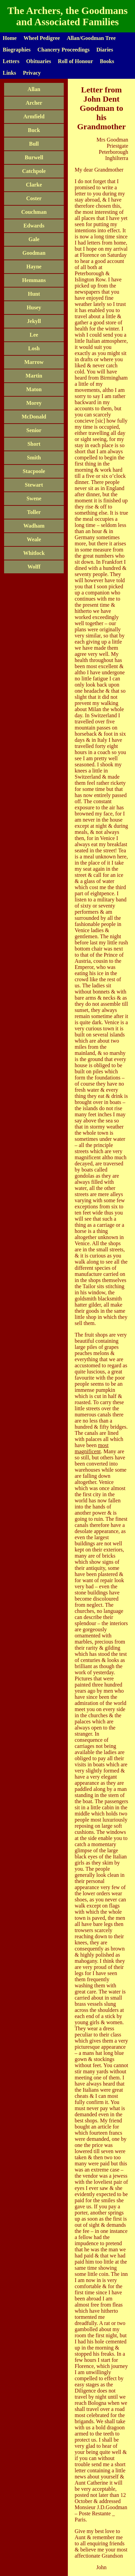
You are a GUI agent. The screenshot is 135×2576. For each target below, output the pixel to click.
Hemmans (34, 280)
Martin (34, 376)
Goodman (34, 253)
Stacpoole (34, 471)
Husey (34, 307)
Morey (34, 403)
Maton (34, 389)
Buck (34, 130)
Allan (34, 89)
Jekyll (34, 321)
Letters (11, 61)
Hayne (33, 266)
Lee (34, 335)
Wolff (33, 567)
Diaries (104, 50)
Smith (34, 457)
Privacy (32, 73)
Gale (34, 239)
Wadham (33, 526)
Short (33, 444)
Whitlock (34, 553)
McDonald (34, 416)
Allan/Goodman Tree (91, 38)
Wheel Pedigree (42, 38)
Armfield (33, 116)
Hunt (34, 294)
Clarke (34, 185)
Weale (34, 539)
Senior (33, 430)
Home (10, 38)
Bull (34, 144)
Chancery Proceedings (64, 50)
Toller (34, 512)
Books (107, 61)
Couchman (34, 212)
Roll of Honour (75, 61)
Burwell (34, 157)
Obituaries (38, 61)
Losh (34, 348)
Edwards (34, 226)
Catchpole (34, 171)
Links (9, 73)
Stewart (34, 485)
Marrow (34, 362)
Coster (34, 198)
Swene (34, 498)
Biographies (17, 50)
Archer (34, 103)
